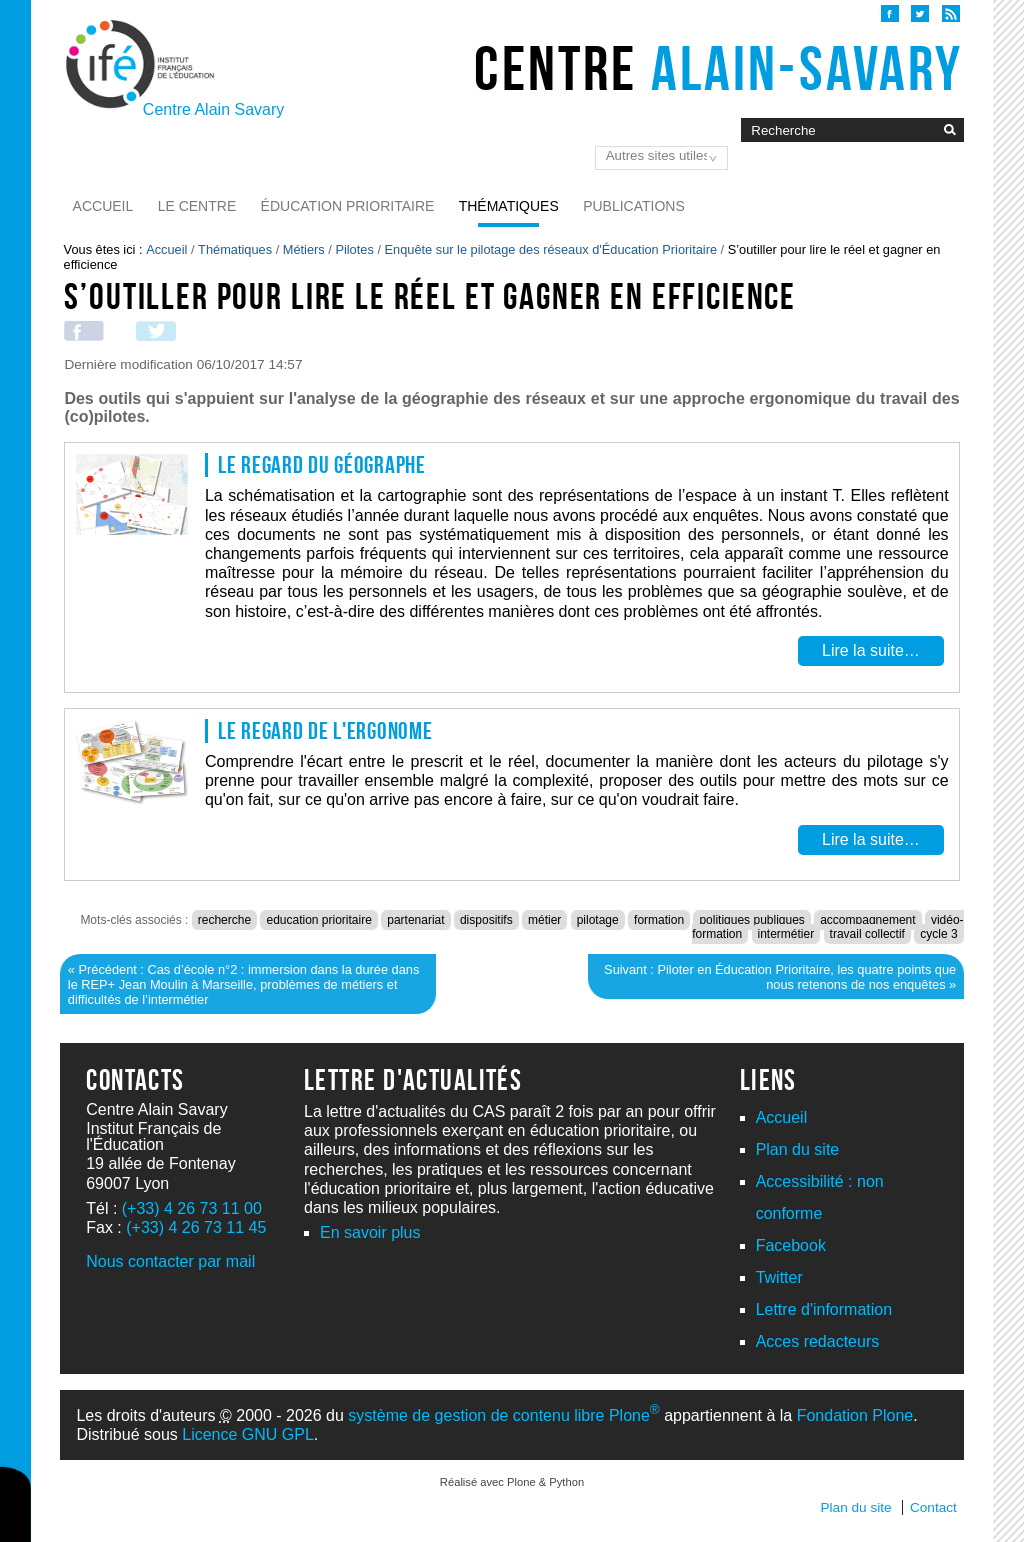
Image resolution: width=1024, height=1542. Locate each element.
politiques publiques (751, 920)
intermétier (786, 934)
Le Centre (197, 206)
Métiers (304, 249)
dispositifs (486, 920)
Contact (933, 1507)
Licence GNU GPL (248, 1434)
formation (659, 920)
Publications (634, 206)
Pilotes (354, 249)
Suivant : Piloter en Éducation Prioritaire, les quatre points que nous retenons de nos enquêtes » (780, 977)
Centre (718, 68)
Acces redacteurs (818, 1341)
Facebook (791, 1245)
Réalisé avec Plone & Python (512, 1482)
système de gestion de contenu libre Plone (503, 1415)
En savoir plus (370, 1232)
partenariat (415, 920)
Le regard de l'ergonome (325, 731)
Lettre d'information (824, 1309)
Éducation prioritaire (348, 206)
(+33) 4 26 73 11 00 (192, 1208)
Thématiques (509, 206)
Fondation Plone (855, 1415)
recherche (224, 920)
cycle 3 (938, 934)
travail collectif (867, 934)
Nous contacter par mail (170, 1261)
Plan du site (798, 1149)
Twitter (779, 1277)
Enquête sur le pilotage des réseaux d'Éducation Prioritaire (551, 249)
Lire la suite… (871, 651)
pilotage (598, 920)
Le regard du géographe (322, 465)
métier (544, 920)
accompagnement (867, 920)
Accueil (103, 206)
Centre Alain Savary (213, 109)
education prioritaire (318, 920)
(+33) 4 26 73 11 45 (196, 1227)
